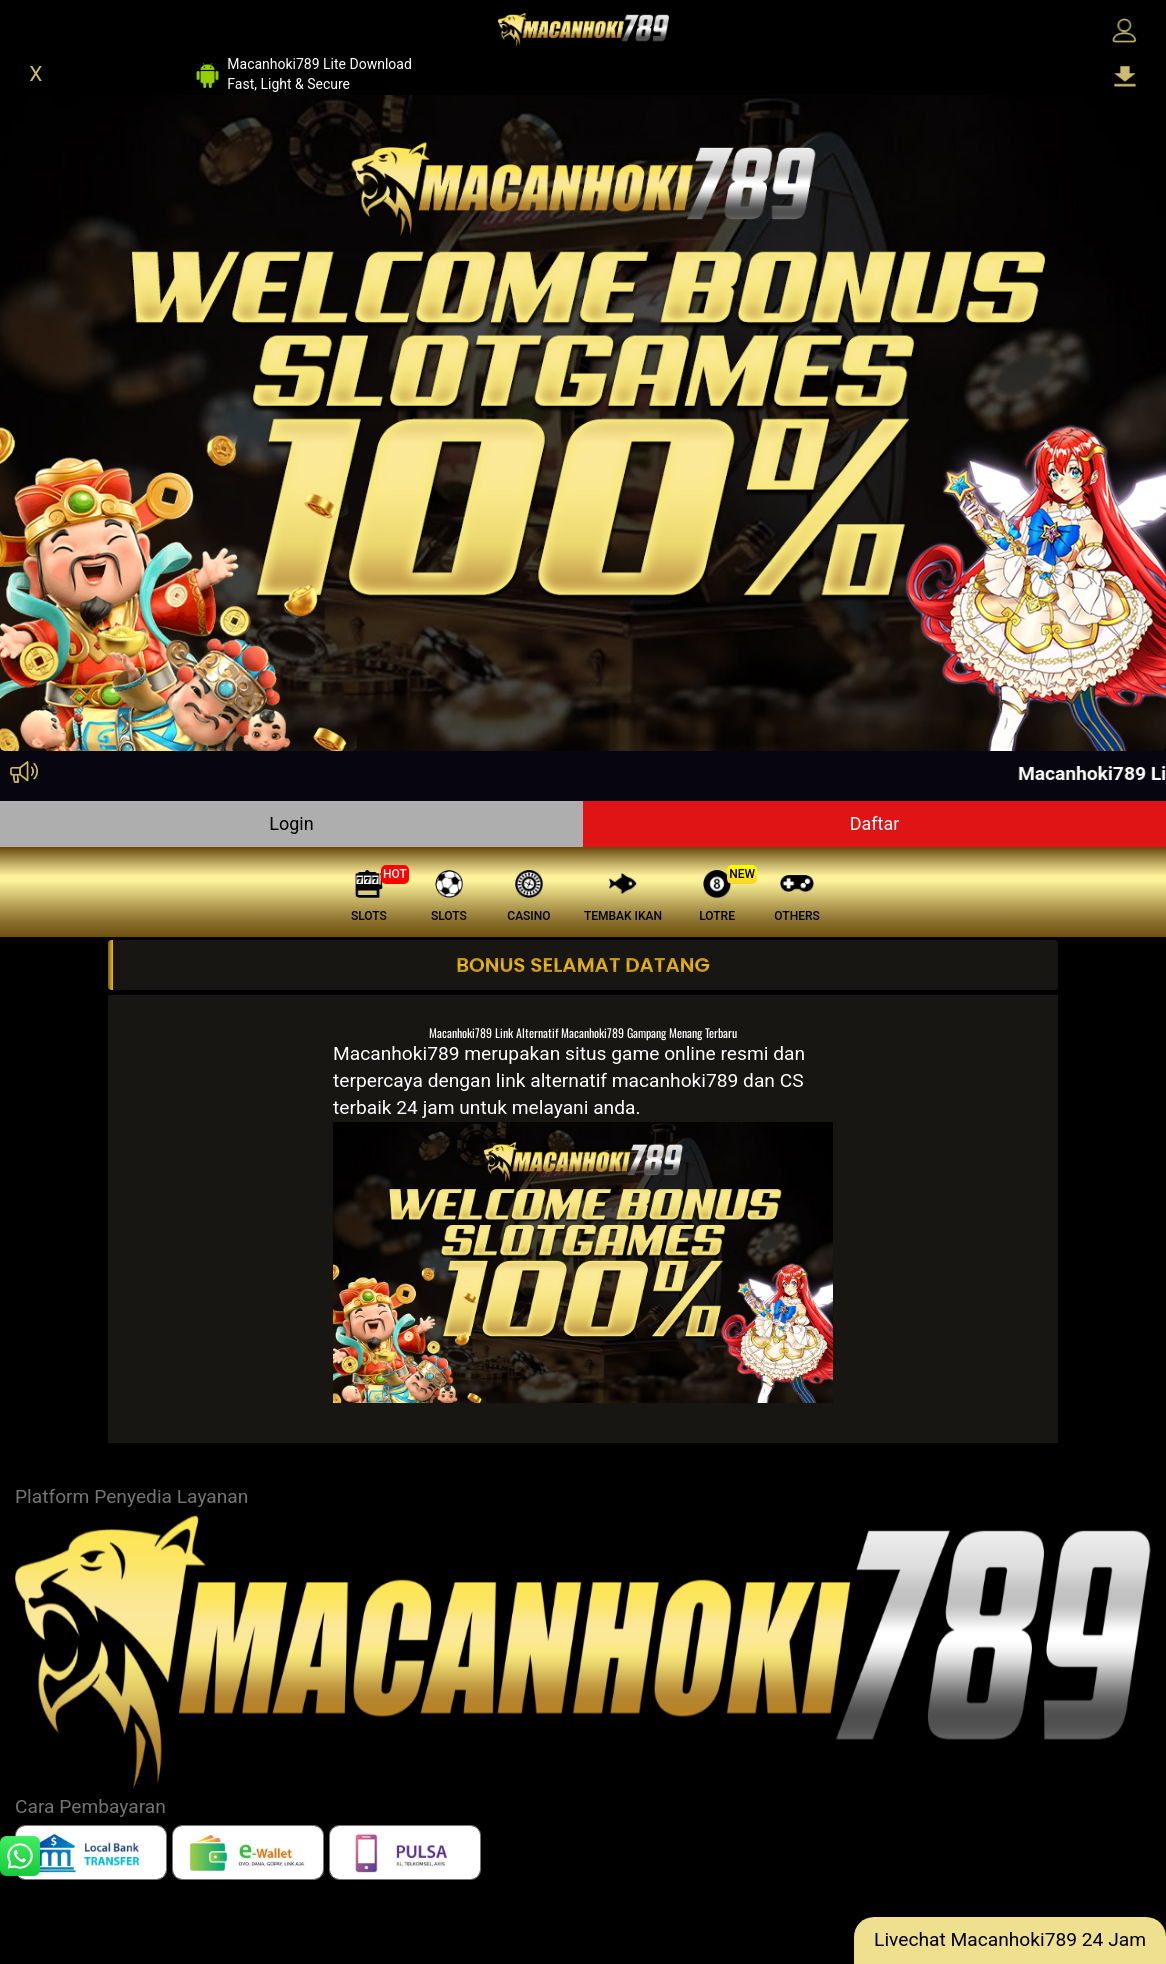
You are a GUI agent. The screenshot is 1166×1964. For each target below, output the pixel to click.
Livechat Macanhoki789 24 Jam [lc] (1010, 1939)
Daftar (875, 823)
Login (291, 823)
